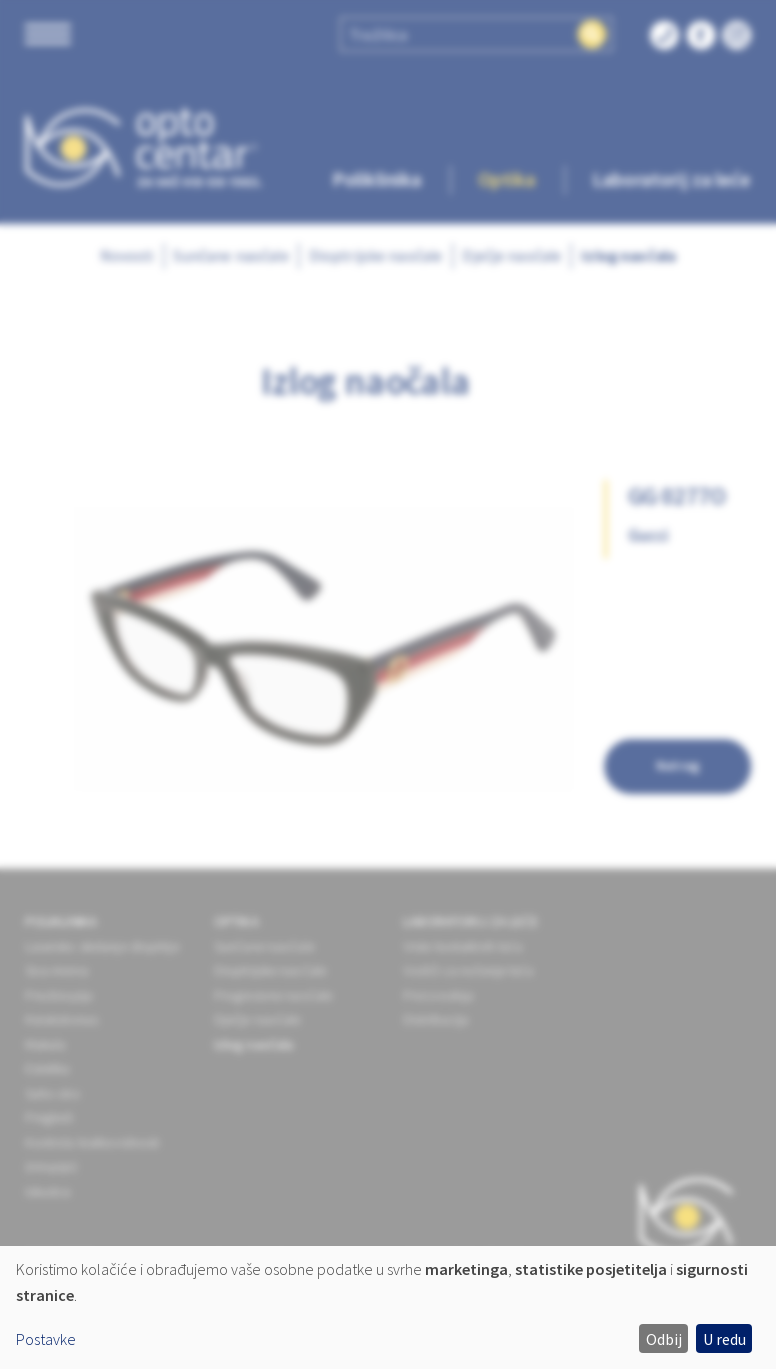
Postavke (46, 1339)
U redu (724, 1339)
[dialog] (388, 1307)
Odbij (664, 1339)
